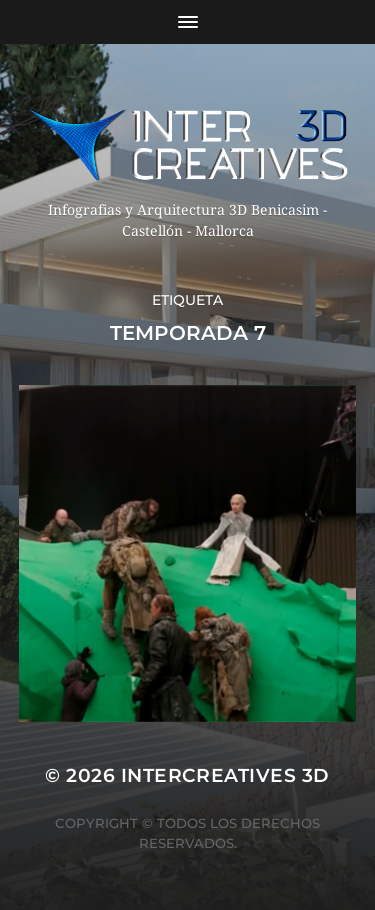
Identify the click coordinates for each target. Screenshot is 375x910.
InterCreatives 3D (225, 775)
